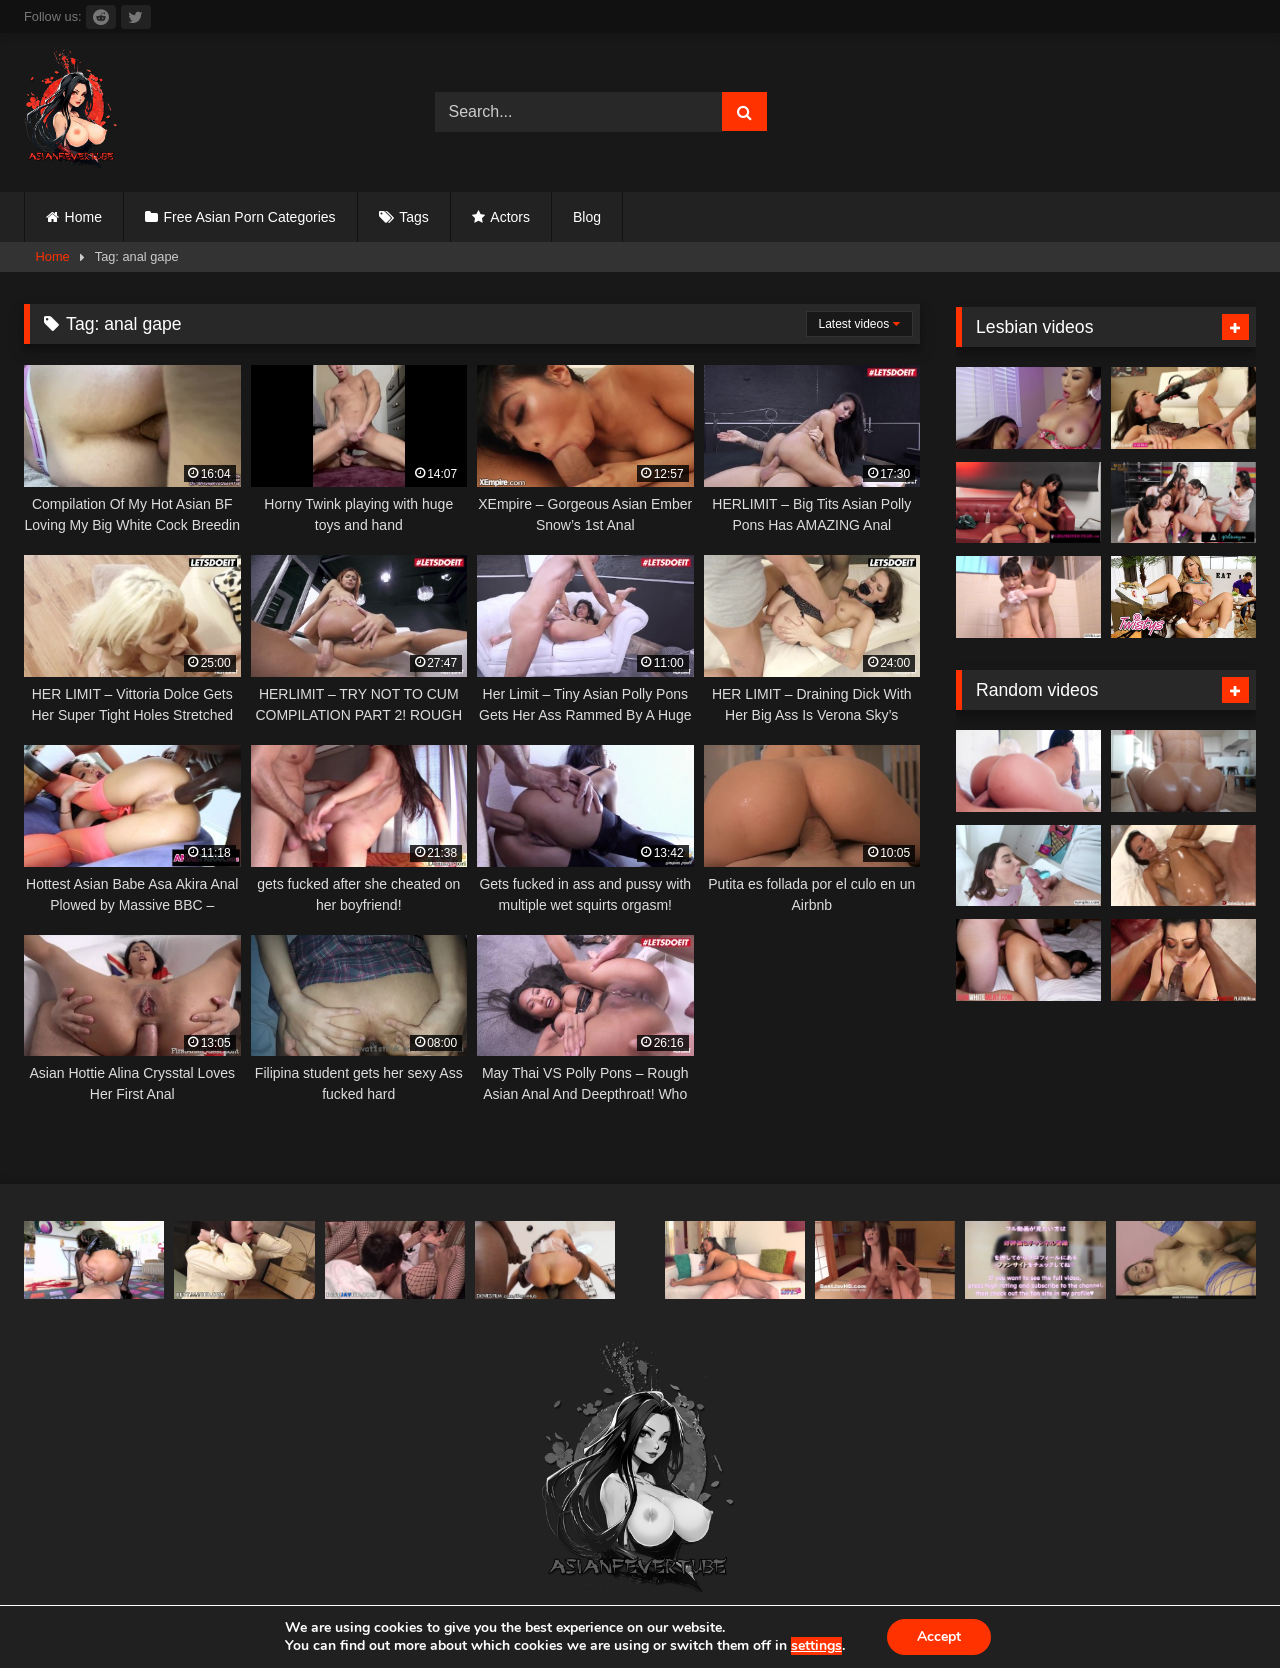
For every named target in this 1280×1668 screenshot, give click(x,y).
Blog (587, 217)
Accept (939, 1636)
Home (83, 217)
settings (816, 1646)
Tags (414, 217)
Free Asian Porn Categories (250, 217)
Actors (510, 217)
